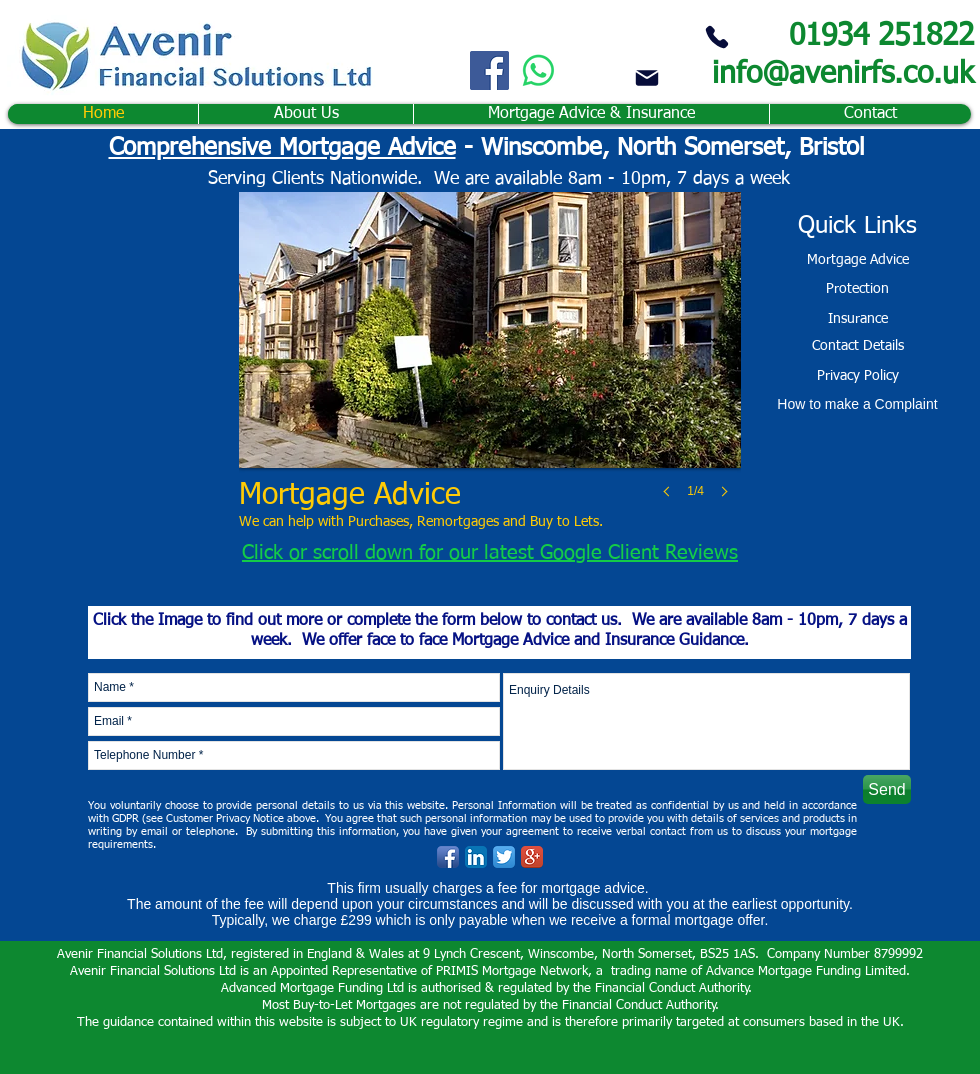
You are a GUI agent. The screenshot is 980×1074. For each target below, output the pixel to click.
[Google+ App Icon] (532, 857)
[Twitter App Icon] (504, 857)
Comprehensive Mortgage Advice (282, 148)
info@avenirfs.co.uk (843, 75)
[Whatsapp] (538, 70)
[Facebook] (489, 70)
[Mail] (647, 77)
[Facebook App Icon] (448, 857)
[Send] (887, 789)
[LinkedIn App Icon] (476, 857)
